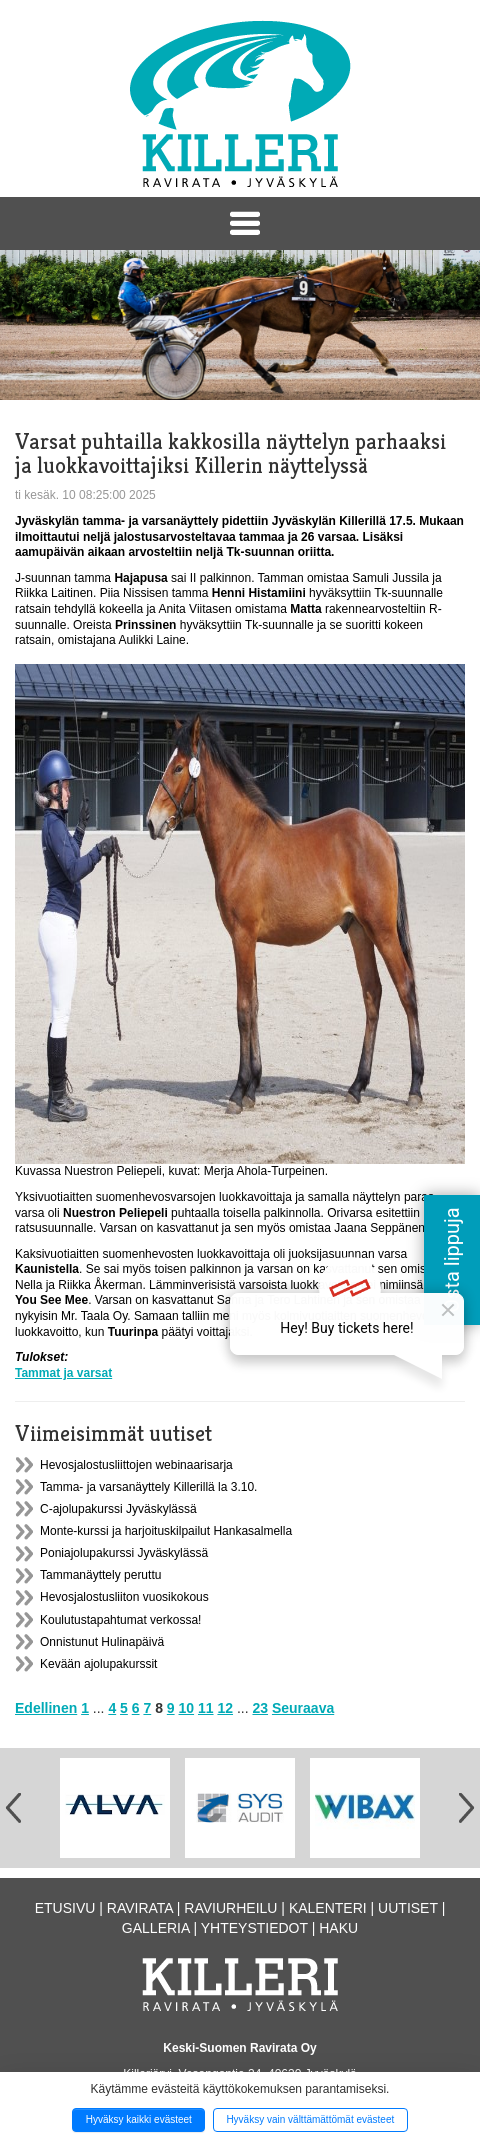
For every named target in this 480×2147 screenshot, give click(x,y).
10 (187, 1708)
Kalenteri (328, 1908)
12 (225, 1708)
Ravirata (140, 1908)
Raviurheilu (230, 1908)
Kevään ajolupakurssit (98, 1664)
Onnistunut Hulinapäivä (102, 1642)
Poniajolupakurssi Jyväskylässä (124, 1553)
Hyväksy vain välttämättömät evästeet (310, 2119)
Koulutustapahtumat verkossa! (120, 1620)
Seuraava (303, 1708)
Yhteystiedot (254, 1928)
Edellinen (46, 1708)
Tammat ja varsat (63, 1373)
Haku (338, 1928)
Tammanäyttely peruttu (100, 1575)
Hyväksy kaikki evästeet (139, 2119)
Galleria (156, 1928)
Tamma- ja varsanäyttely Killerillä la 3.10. (148, 1487)
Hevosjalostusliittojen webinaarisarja (136, 1465)
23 (260, 1708)
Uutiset (408, 1908)
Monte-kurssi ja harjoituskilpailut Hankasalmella (166, 1531)
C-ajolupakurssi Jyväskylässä (118, 1509)
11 (206, 1708)
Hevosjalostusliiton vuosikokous (124, 1597)
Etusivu (65, 1908)
